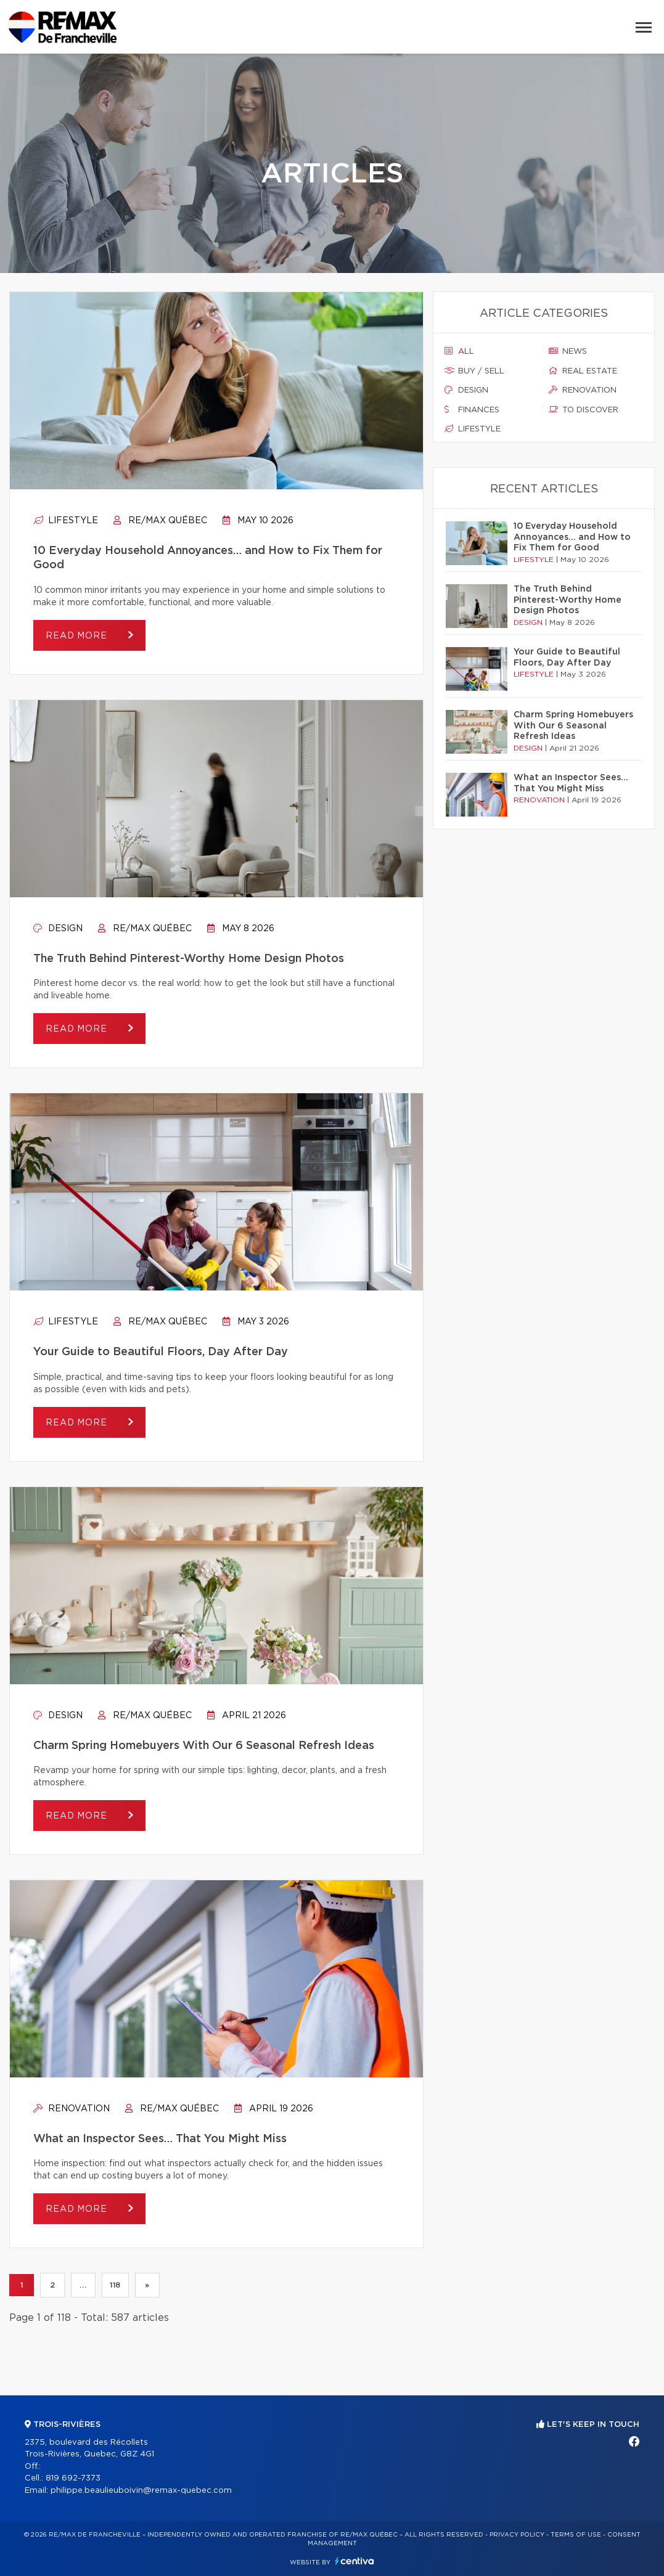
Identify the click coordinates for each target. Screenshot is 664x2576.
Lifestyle (65, 520)
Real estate (583, 371)
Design (58, 928)
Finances (472, 410)
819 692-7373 (73, 2478)
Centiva (354, 2561)
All (459, 351)
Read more (78, 636)
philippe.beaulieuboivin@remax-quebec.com (141, 2491)
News (568, 351)
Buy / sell (474, 371)
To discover (583, 410)
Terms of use (576, 2535)
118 (115, 2285)
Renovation (71, 2109)
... (83, 2285)
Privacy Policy (517, 2535)
